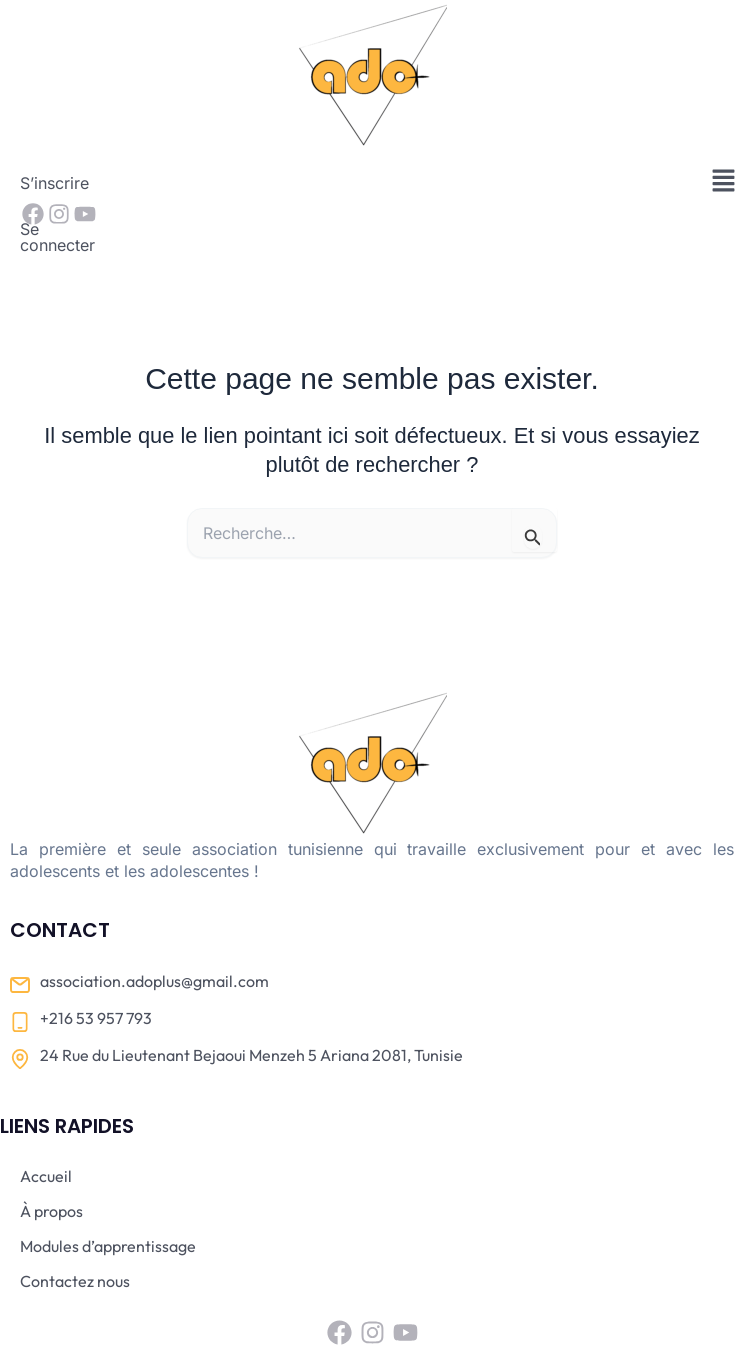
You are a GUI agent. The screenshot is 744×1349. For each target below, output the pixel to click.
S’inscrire (54, 183)
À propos (51, 1149)
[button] (724, 181)
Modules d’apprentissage (108, 1184)
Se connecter (158, 183)
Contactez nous (75, 1219)
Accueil (46, 1114)
